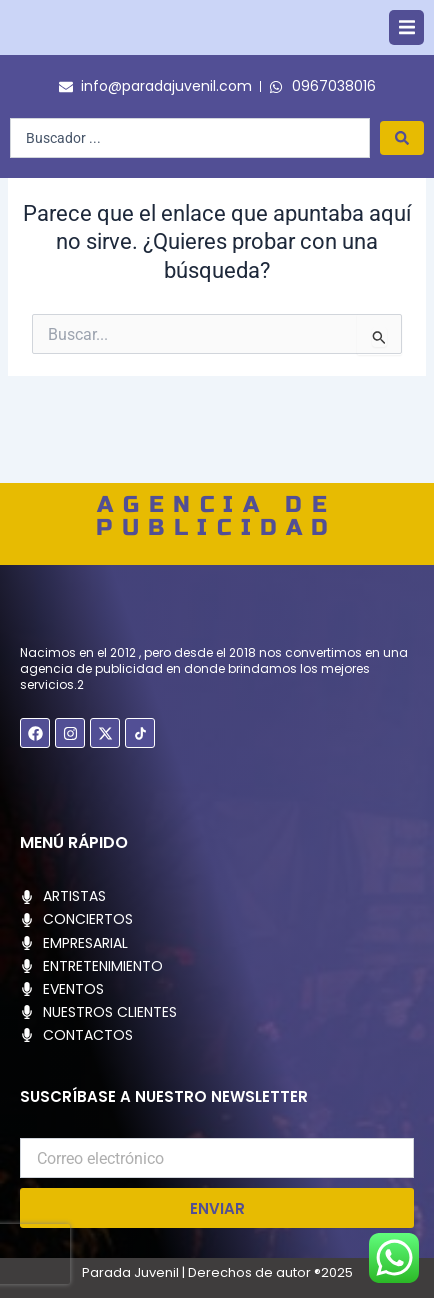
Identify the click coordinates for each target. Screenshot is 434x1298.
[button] (406, 43)
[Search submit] (402, 170)
